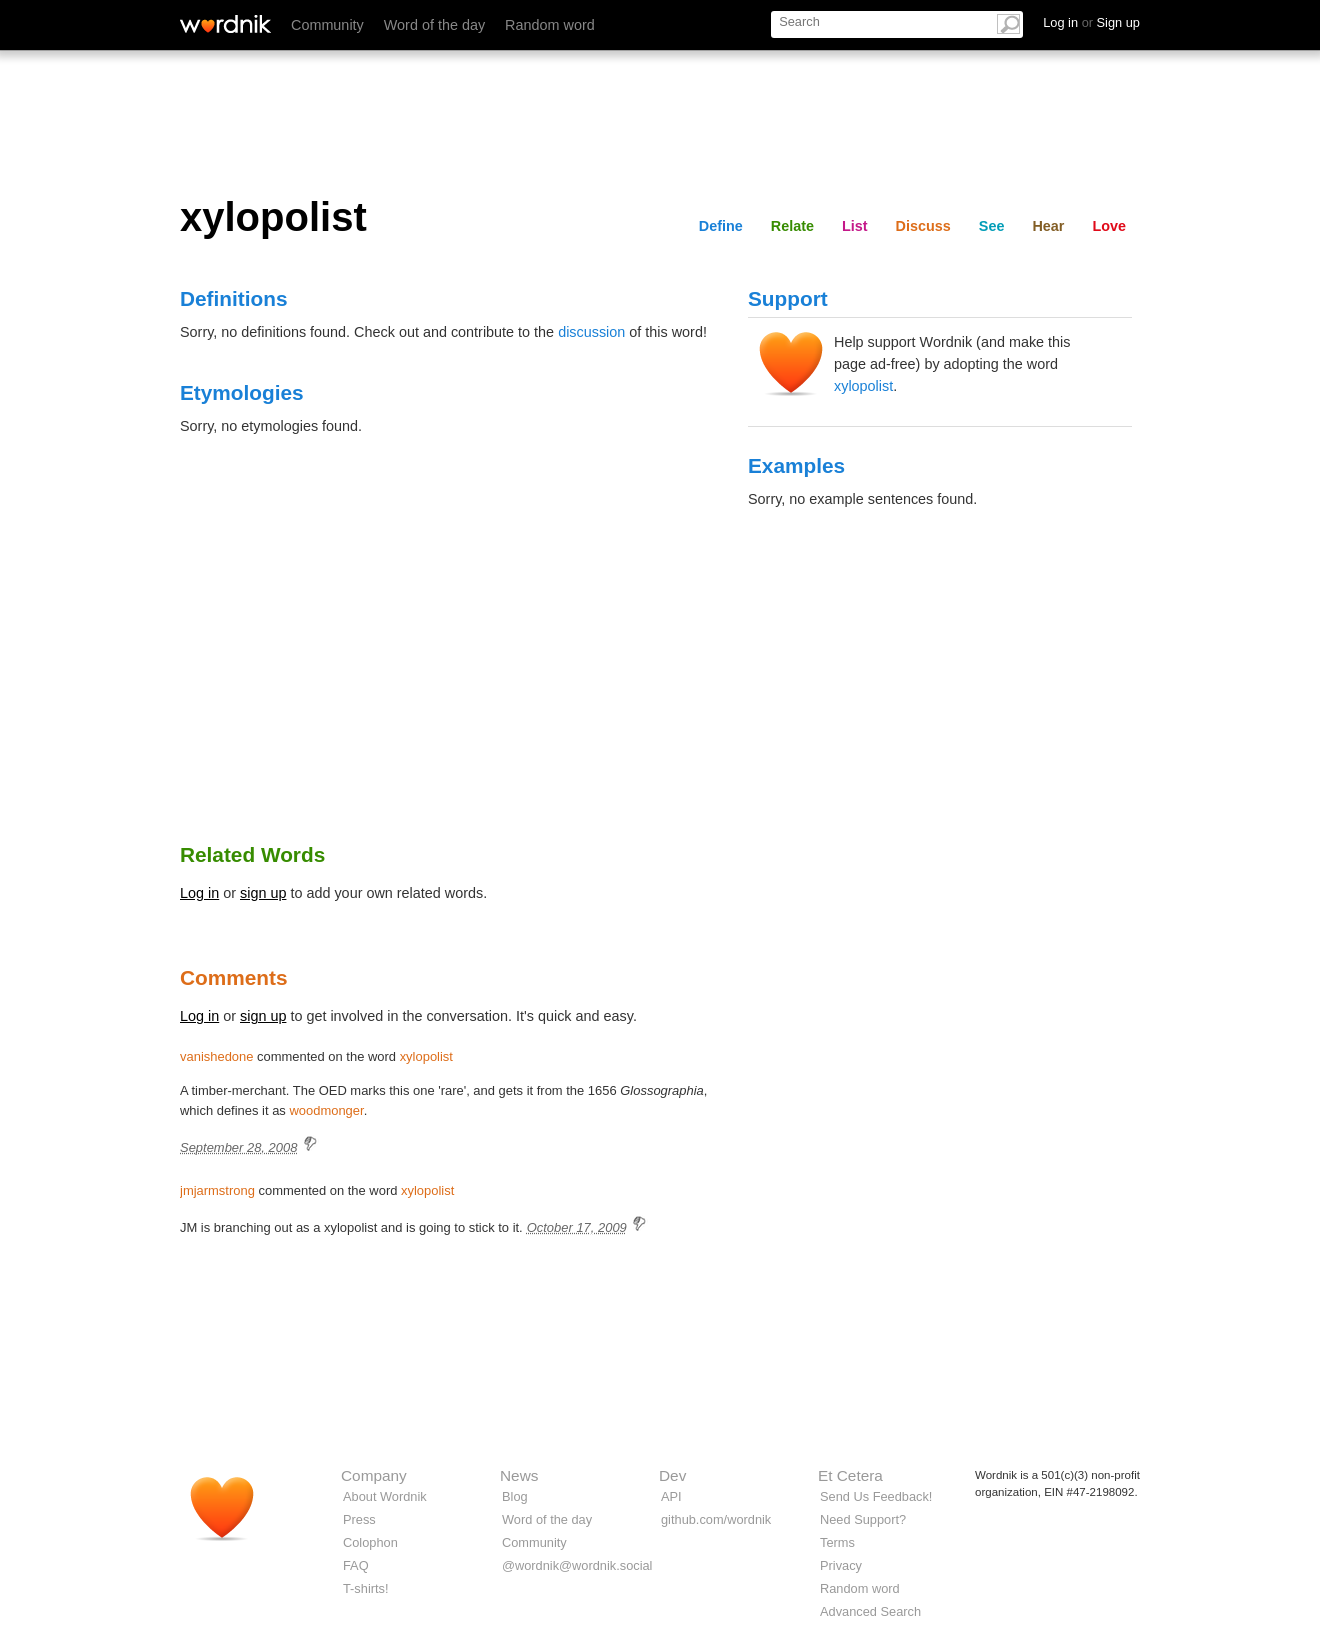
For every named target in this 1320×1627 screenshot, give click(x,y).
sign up (263, 893)
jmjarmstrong (217, 1190)
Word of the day (434, 25)
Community (327, 25)
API (671, 1496)
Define (721, 226)
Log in (199, 893)
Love (1109, 226)
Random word (550, 25)
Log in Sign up (1091, 22)
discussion (591, 332)
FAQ (356, 1565)
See (992, 226)
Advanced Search (870, 1611)
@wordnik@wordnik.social (577, 1565)
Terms (837, 1542)
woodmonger (326, 1110)
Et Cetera (850, 1475)
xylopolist (863, 386)
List (855, 226)
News (519, 1475)
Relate (792, 226)
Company (374, 1475)
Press (359, 1519)
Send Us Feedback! (876, 1496)
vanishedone (216, 1056)
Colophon (370, 1542)
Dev (672, 1475)
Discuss (923, 226)
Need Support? (863, 1519)
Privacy (841, 1565)
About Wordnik (385, 1496)
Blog (515, 1496)
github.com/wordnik (716, 1519)
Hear (1048, 226)
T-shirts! (366, 1588)
